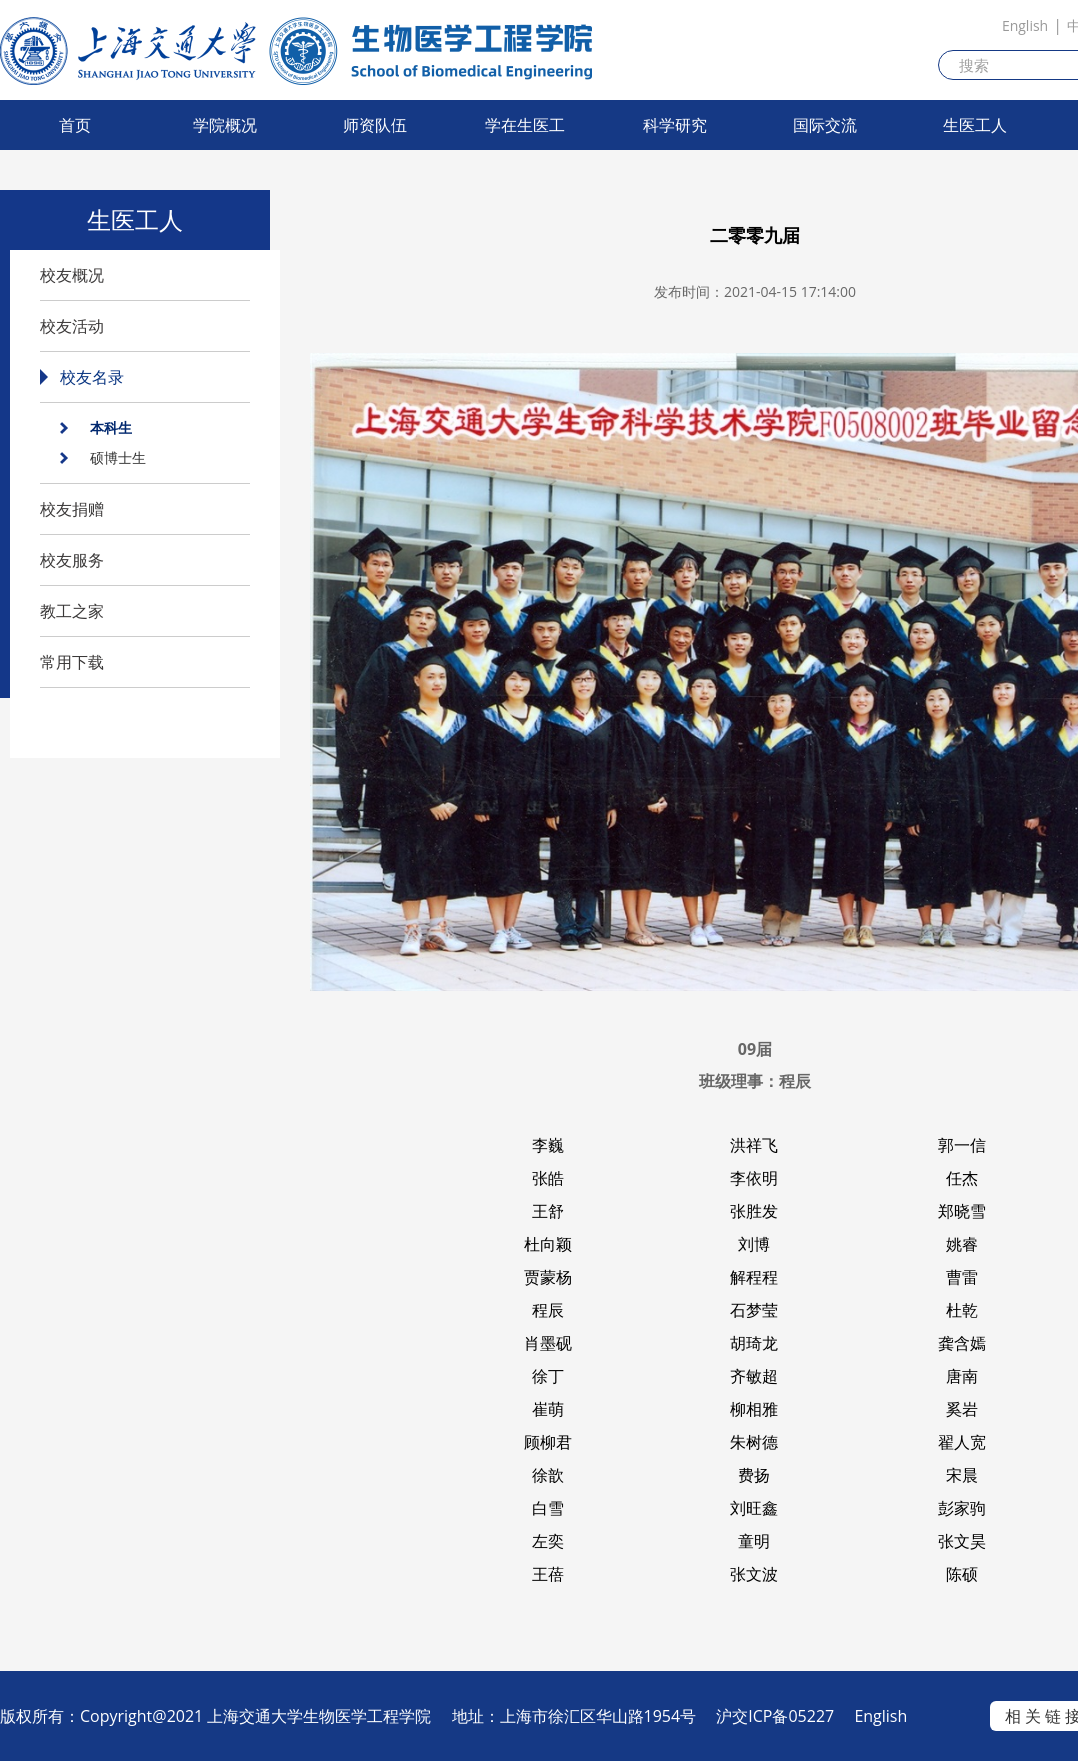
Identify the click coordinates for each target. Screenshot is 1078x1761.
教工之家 (72, 611)
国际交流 (825, 125)
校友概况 (72, 275)
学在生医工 (525, 125)
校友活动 (72, 326)
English (1025, 25)
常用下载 (72, 662)
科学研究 (675, 125)
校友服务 (72, 560)
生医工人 (975, 125)
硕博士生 (118, 457)
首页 (75, 125)
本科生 (111, 427)
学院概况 (225, 125)
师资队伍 (375, 125)
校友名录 (92, 377)
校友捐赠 (72, 509)
